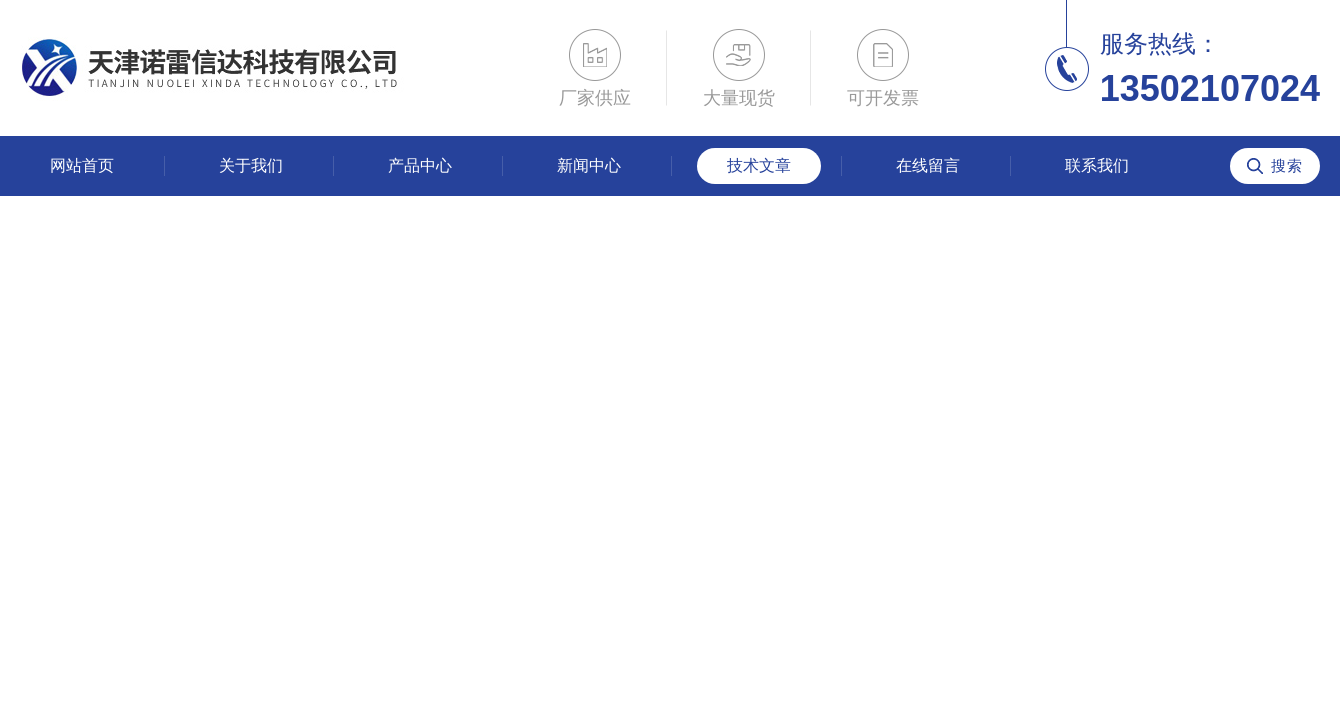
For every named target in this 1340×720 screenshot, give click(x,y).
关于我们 (251, 165)
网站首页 (82, 165)
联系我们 (1097, 165)
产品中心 (420, 165)
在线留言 (928, 165)
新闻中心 (589, 165)
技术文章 (759, 165)
